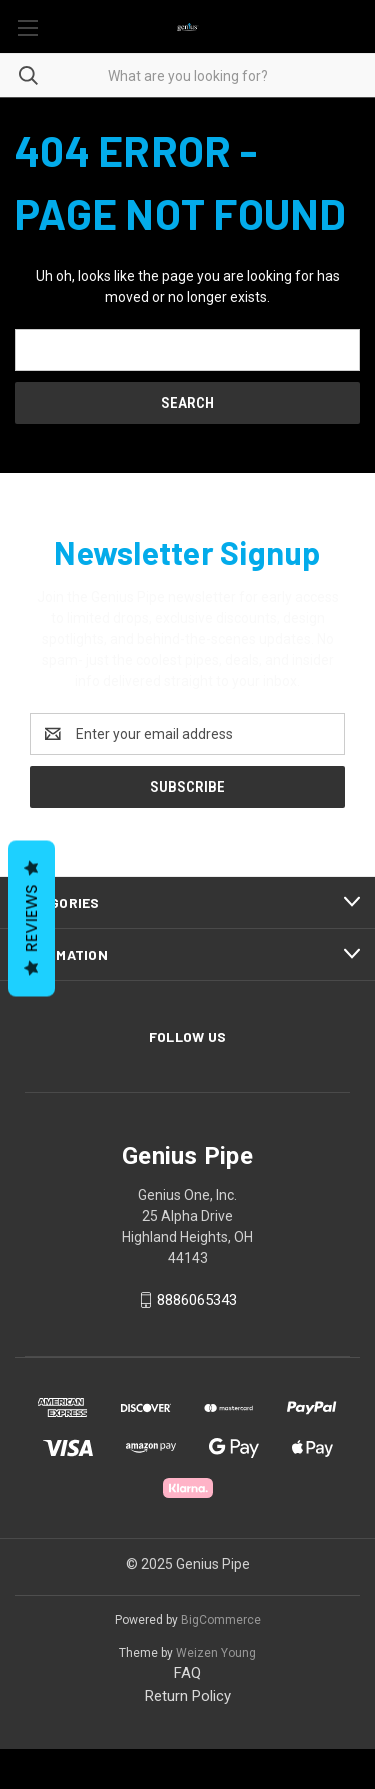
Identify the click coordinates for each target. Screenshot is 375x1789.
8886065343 (197, 1300)
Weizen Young (216, 1653)
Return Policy (188, 1696)
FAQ (187, 1673)
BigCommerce (221, 1620)
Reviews (31, 918)
